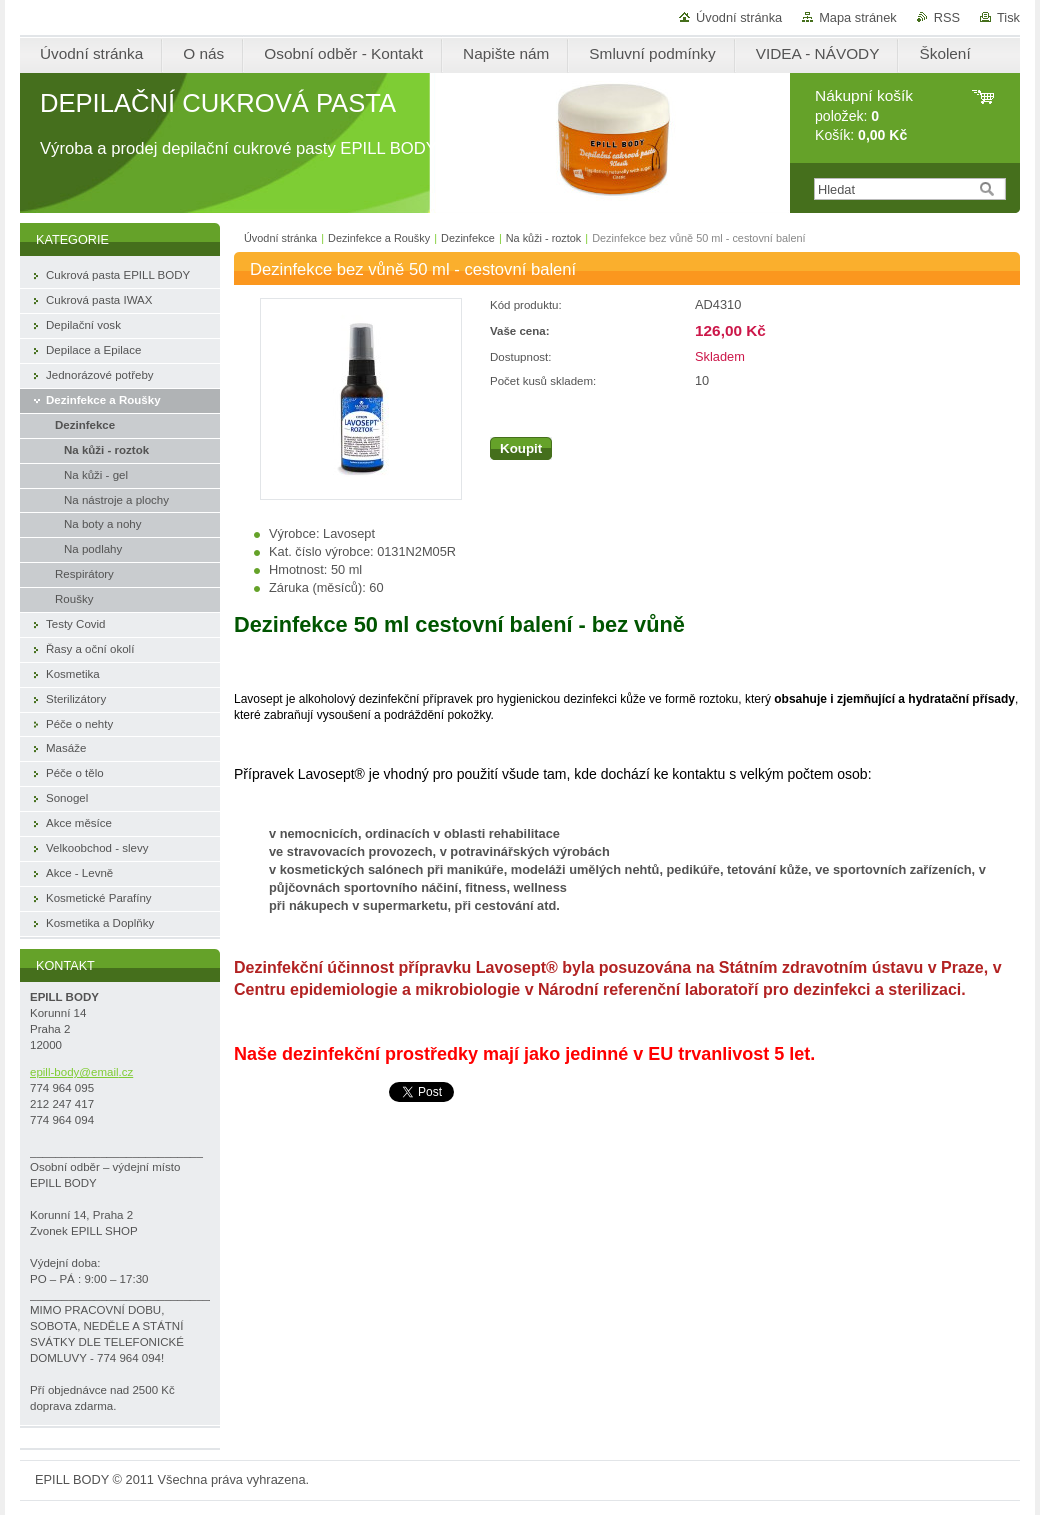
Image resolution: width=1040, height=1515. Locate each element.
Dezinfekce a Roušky (379, 238)
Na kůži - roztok (544, 238)
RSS (947, 17)
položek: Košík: (864, 115)
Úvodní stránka (739, 17)
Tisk (1008, 17)
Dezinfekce (468, 238)
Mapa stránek (858, 17)
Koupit (521, 448)
